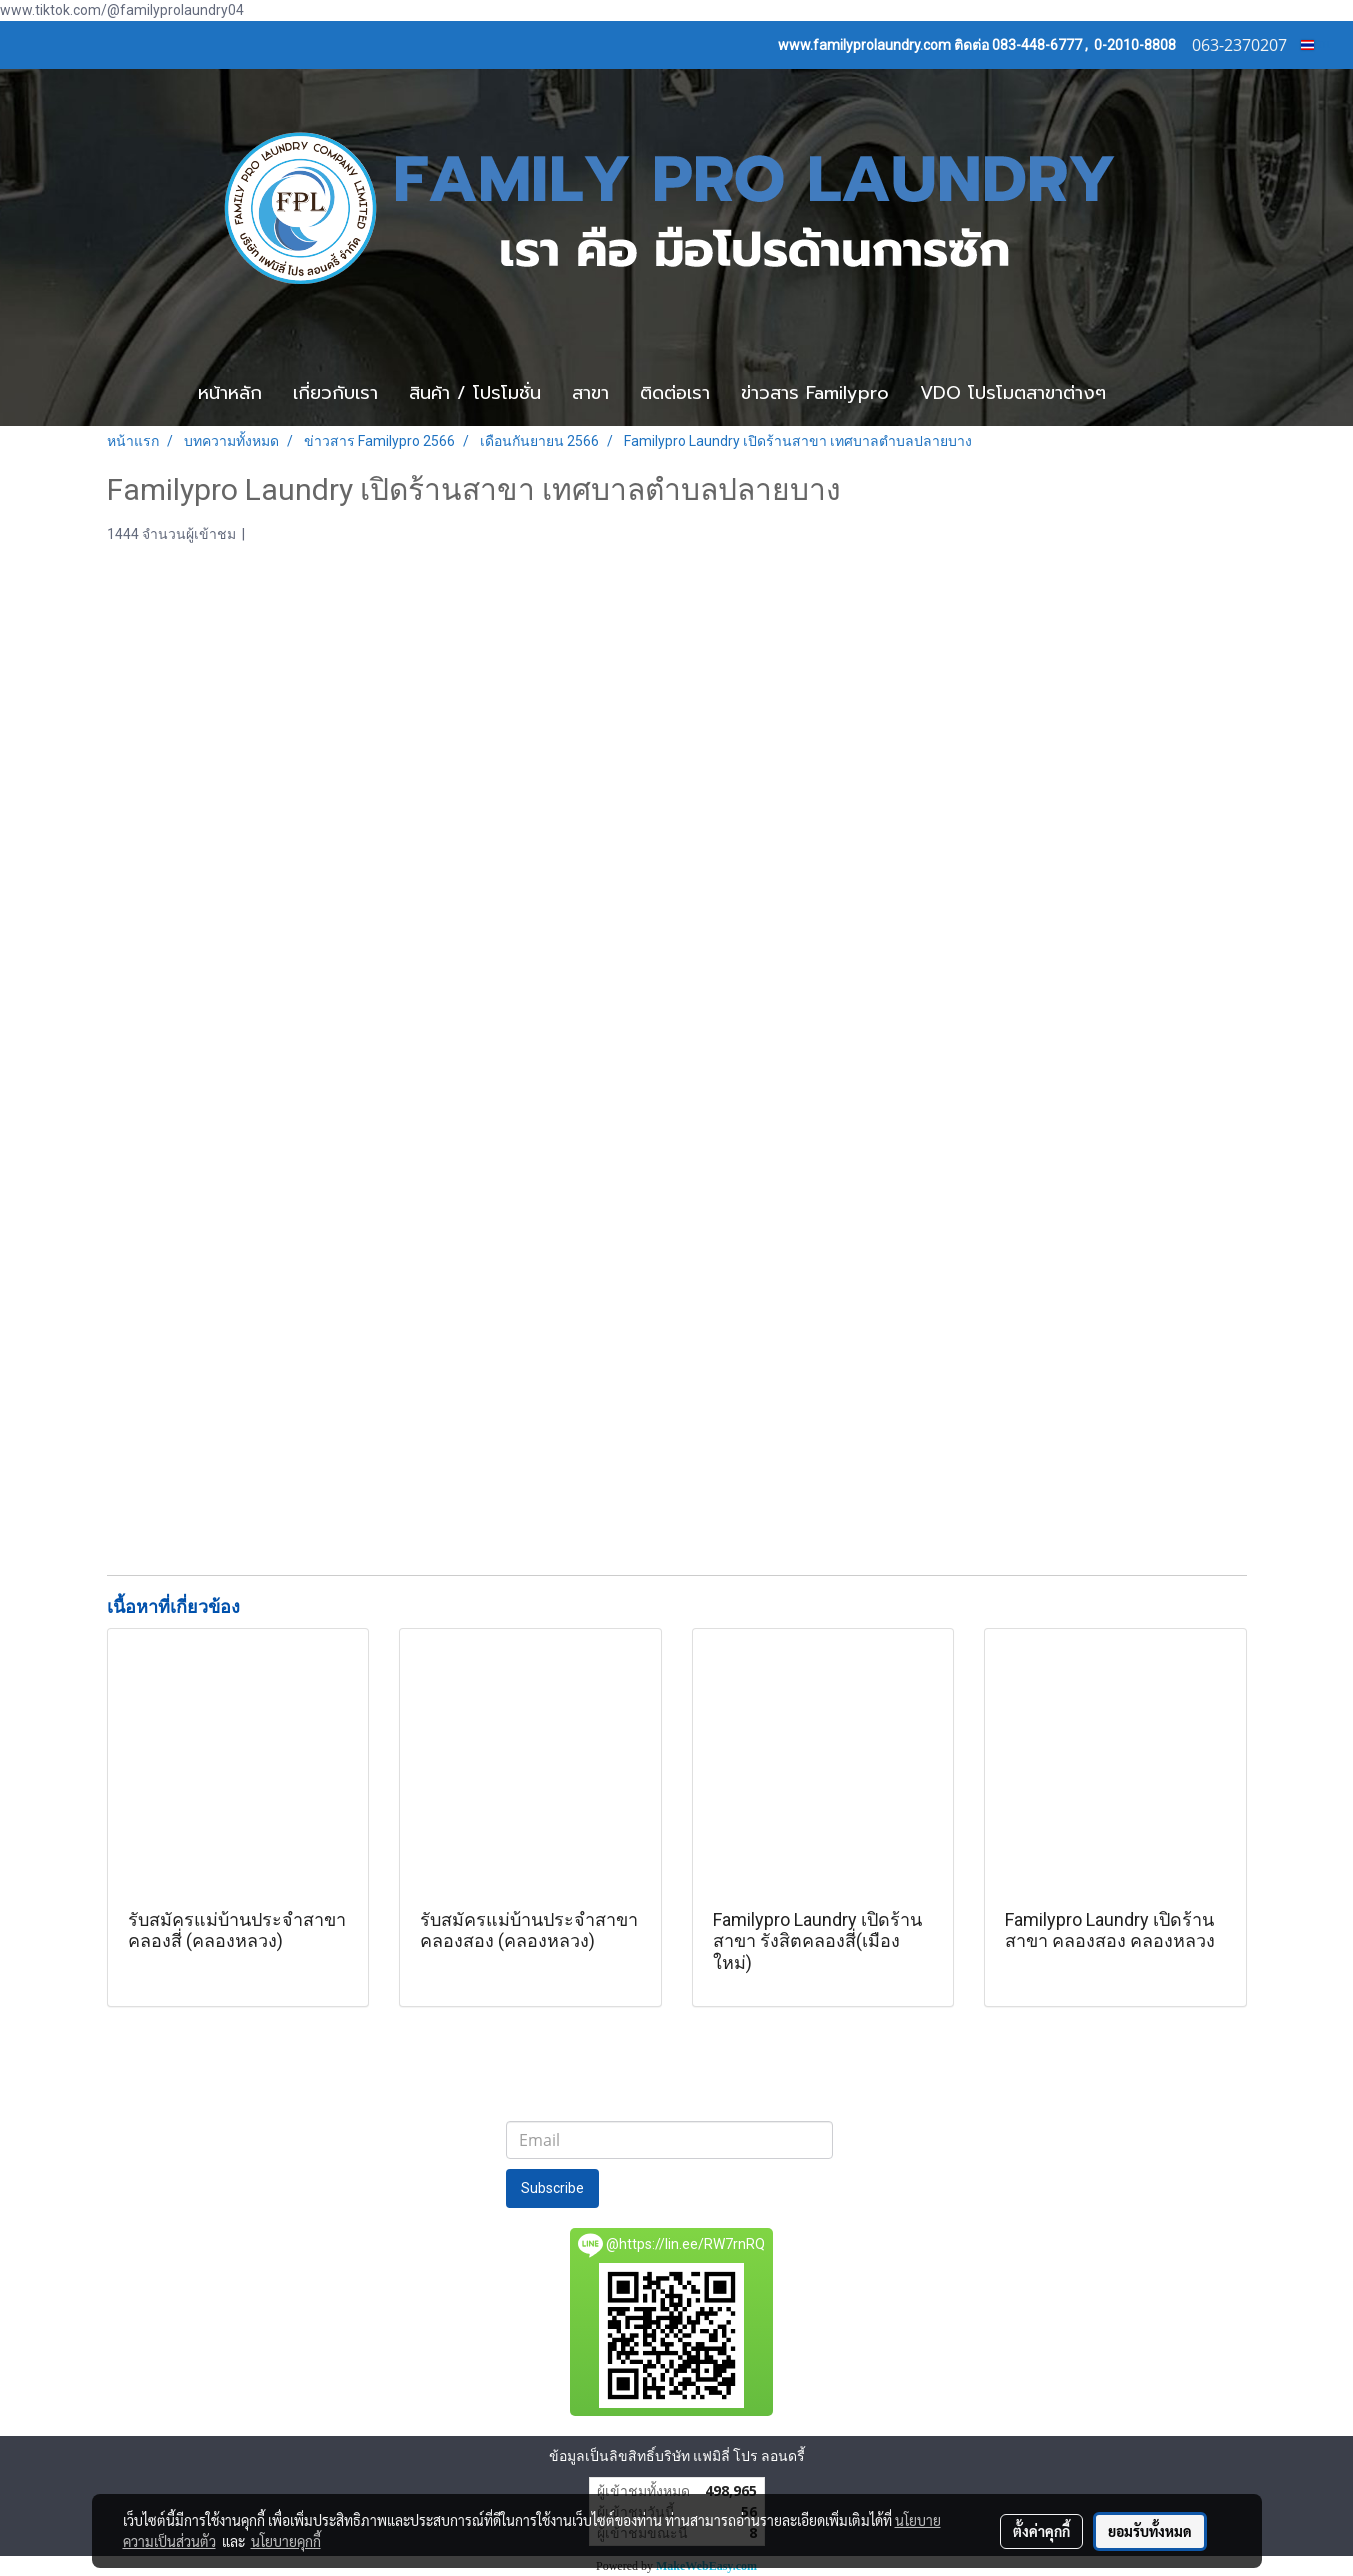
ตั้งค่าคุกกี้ (1041, 2531)
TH (1315, 44)
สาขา (590, 393)
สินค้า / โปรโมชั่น (475, 393)
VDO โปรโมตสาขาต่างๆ (1013, 393)
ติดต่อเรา (675, 393)
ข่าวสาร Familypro (815, 393)
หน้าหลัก (230, 393)
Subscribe (552, 2188)
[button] (1151, 394)
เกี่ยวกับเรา (335, 393)
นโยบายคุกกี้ (286, 2541)
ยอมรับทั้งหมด (1150, 2531)
